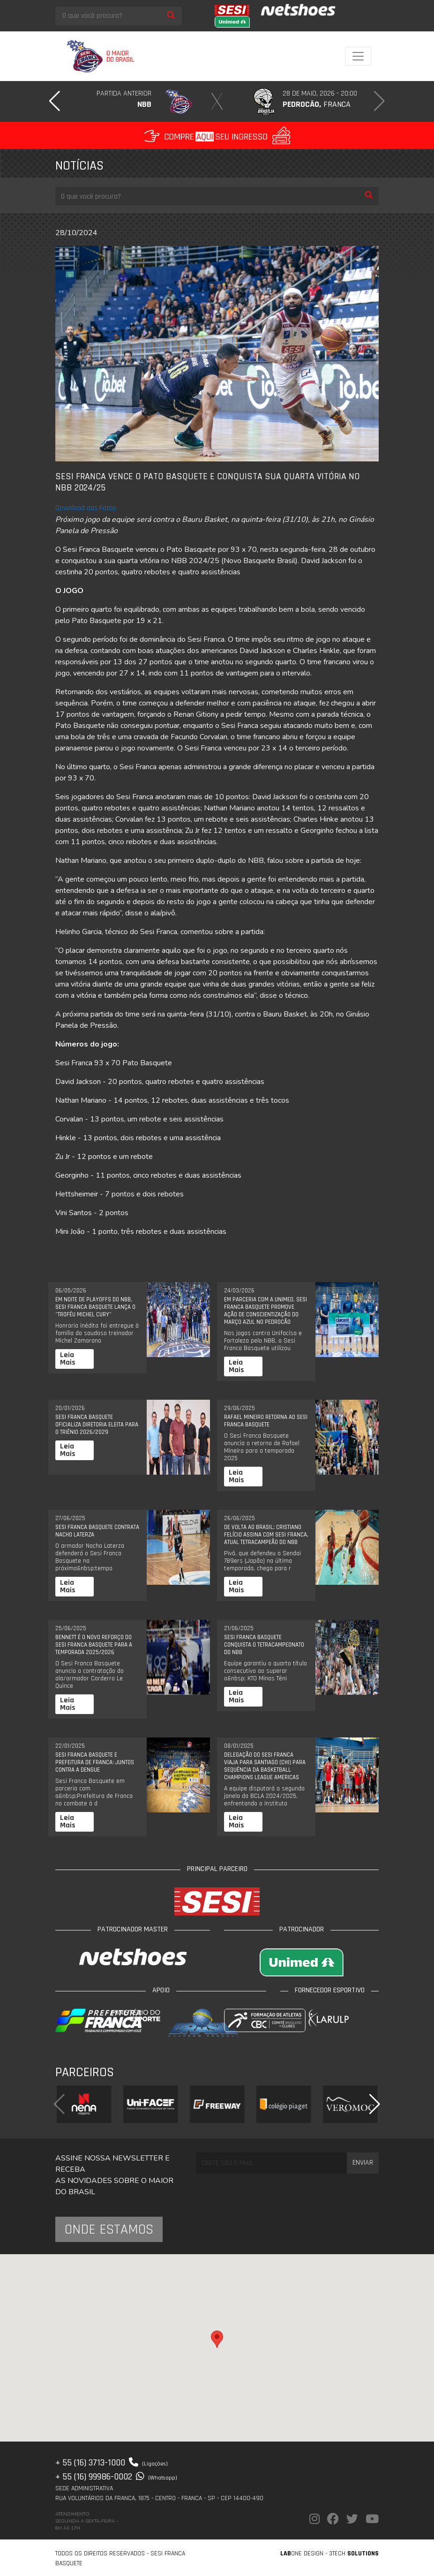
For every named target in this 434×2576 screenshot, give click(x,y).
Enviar (362, 2163)
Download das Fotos (85, 508)
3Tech (354, 2553)
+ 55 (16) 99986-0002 (116, 2477)
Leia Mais (67, 1358)
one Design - (304, 2553)
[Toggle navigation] (358, 56)
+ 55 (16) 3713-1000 (111, 2463)
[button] (54, 101)
